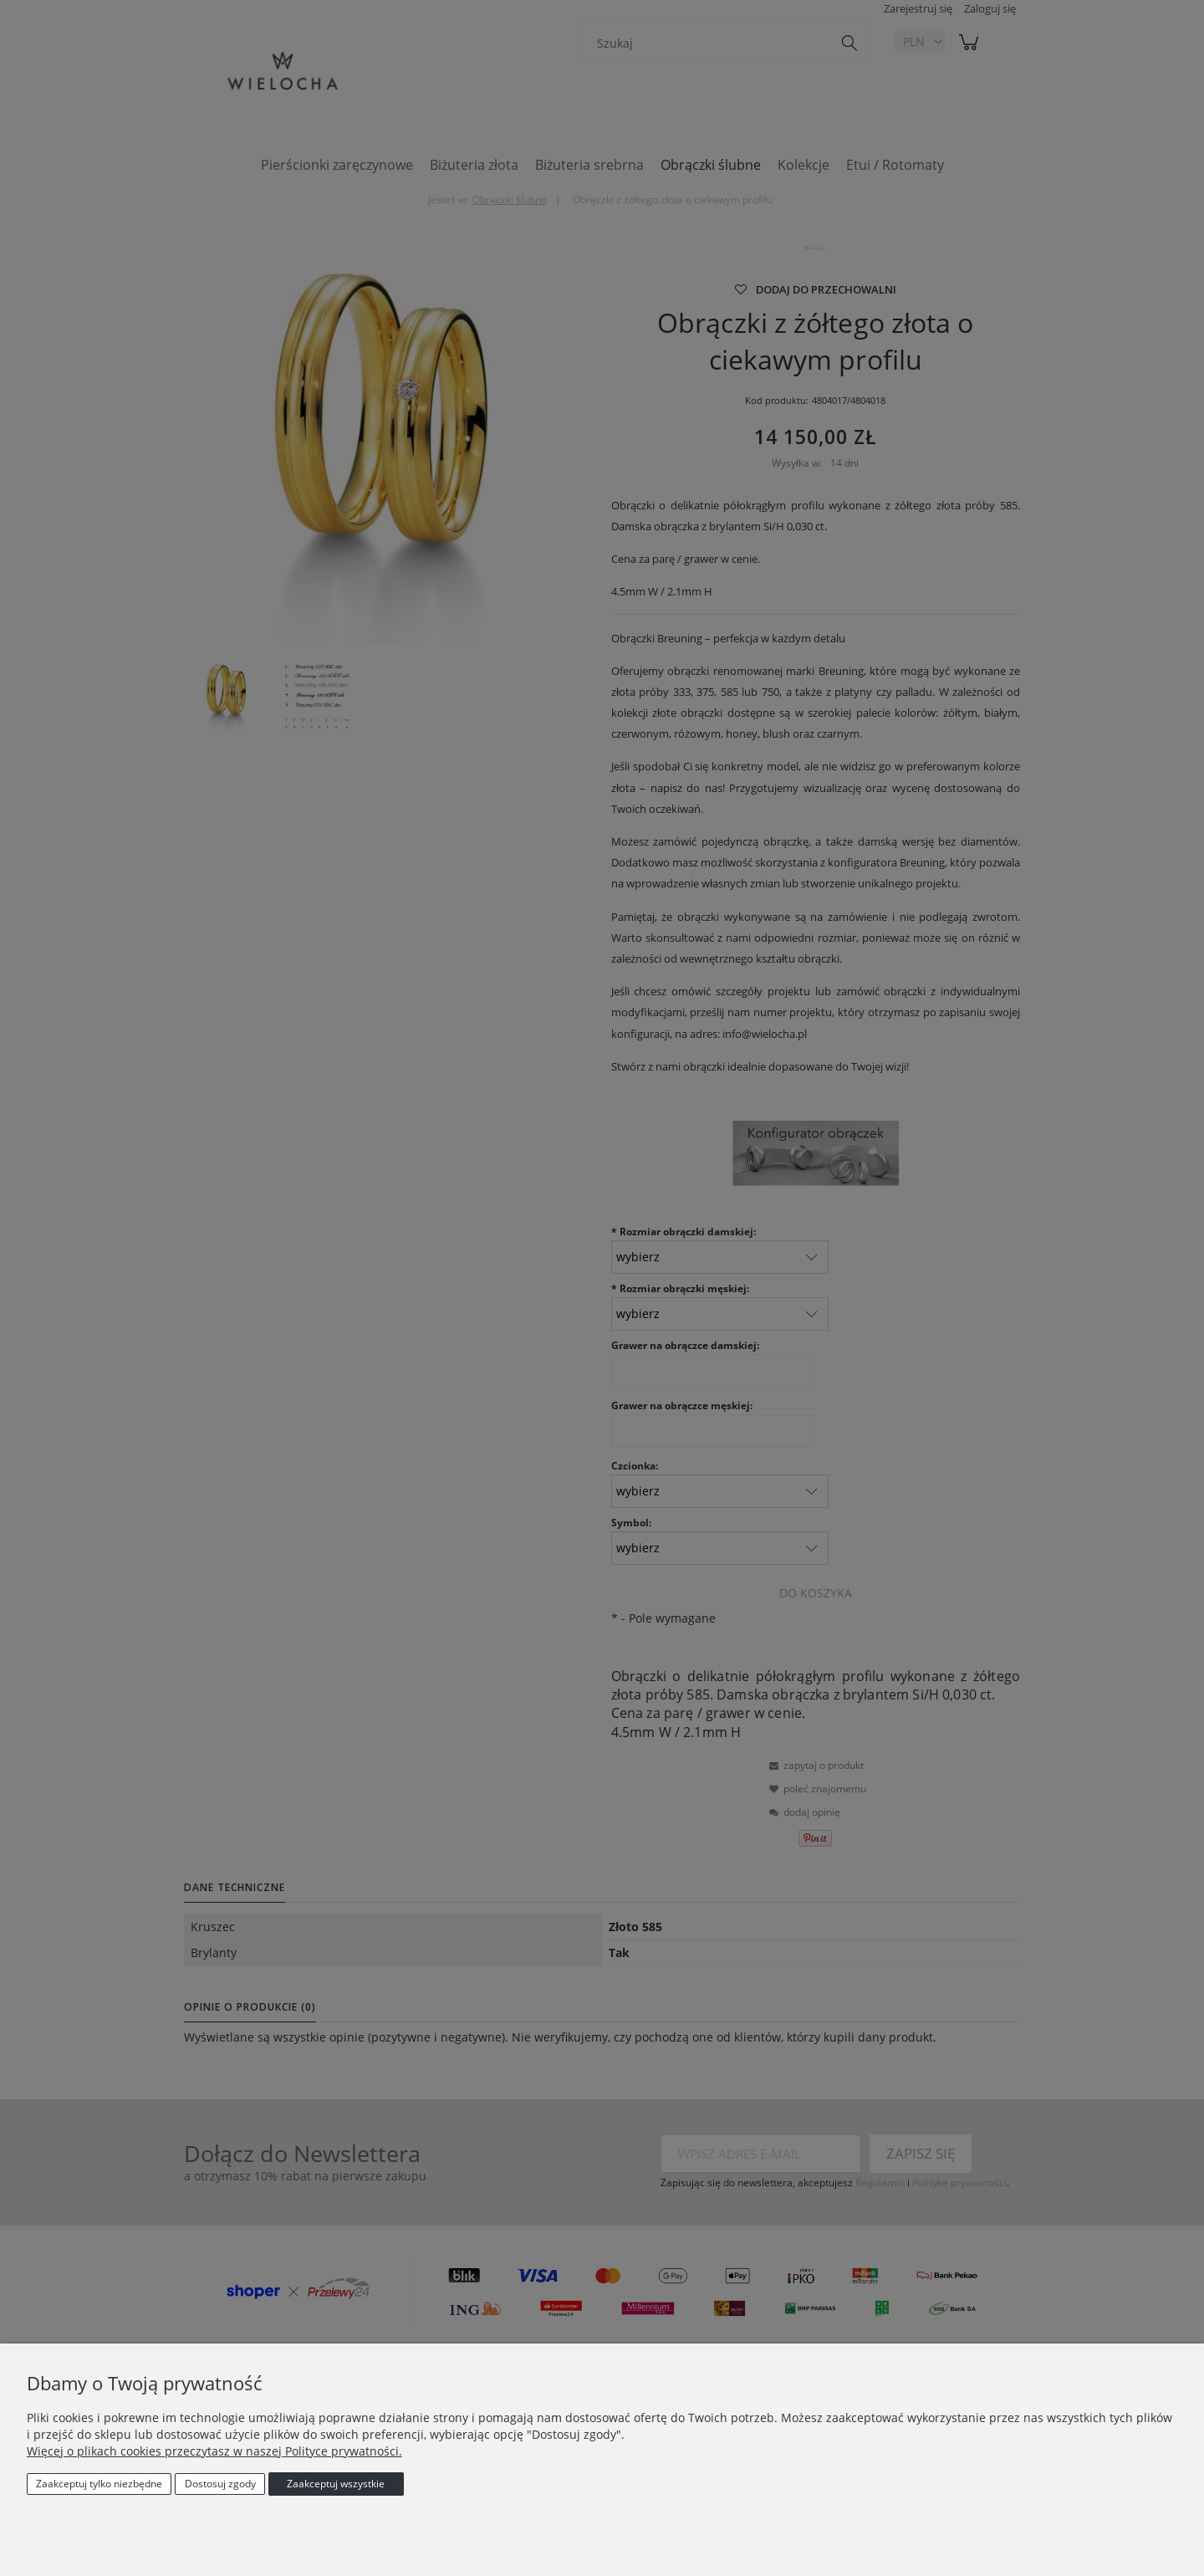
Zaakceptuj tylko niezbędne (99, 2483)
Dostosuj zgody (220, 2483)
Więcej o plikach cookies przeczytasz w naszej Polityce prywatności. (214, 2451)
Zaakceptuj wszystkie (336, 2483)
